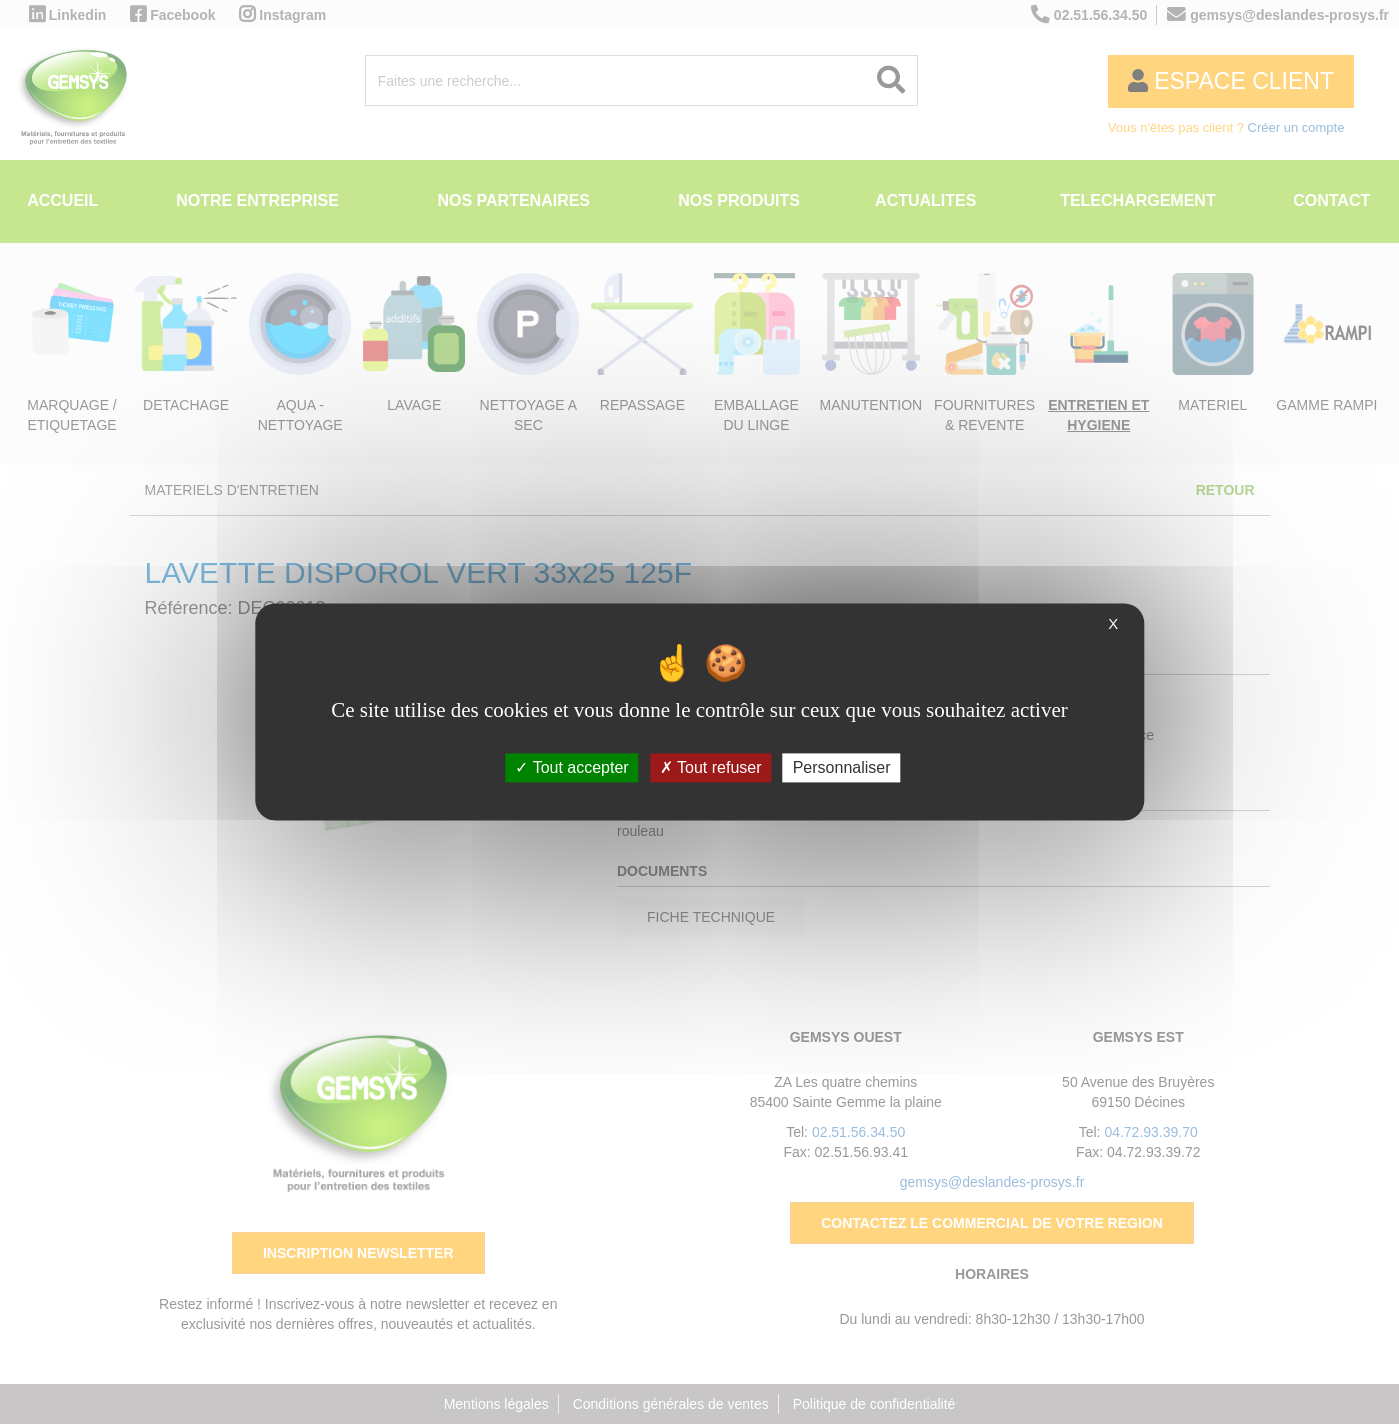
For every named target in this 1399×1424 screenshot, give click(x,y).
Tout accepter (571, 767)
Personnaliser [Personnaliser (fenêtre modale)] (842, 767)
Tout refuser (711, 767)
